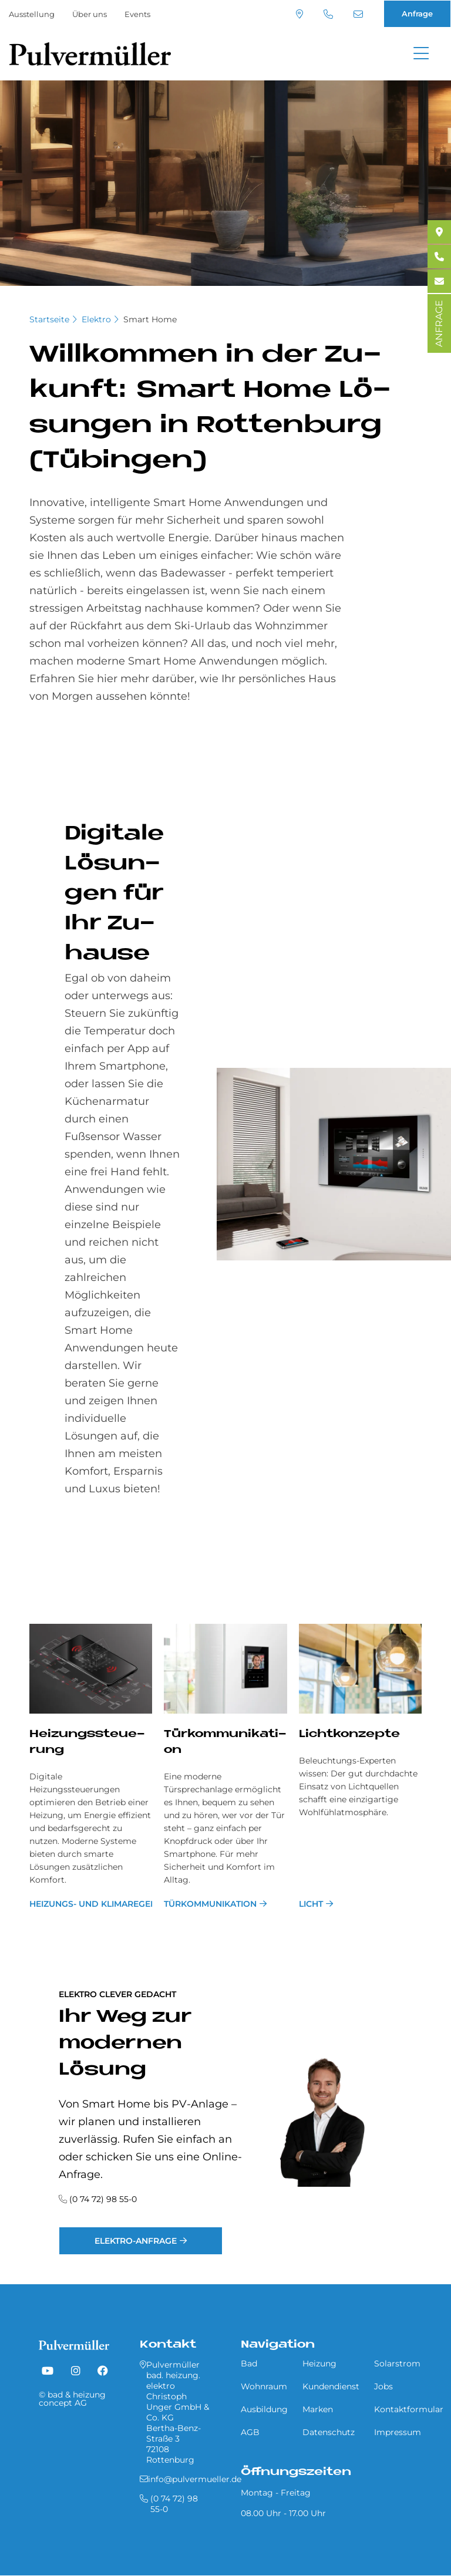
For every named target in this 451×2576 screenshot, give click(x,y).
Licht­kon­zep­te (349, 1734)
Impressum (397, 2432)
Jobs (383, 2386)
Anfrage (417, 13)
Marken (317, 2409)
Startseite (49, 319)
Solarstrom (397, 2363)
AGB (250, 2432)
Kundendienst (330, 2386)
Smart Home (150, 319)
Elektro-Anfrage (136, 2241)
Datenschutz (328, 2432)
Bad (249, 2363)
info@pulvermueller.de (358, 14)
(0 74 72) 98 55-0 (328, 14)
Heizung (319, 2363)
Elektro (96, 319)
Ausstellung (32, 14)
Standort (299, 14)
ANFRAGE (439, 323)
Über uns (89, 14)
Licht (311, 1904)
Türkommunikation (210, 1904)
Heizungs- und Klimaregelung (90, 1904)
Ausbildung (264, 2409)
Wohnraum (264, 2386)
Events (137, 14)
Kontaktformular (408, 2409)
